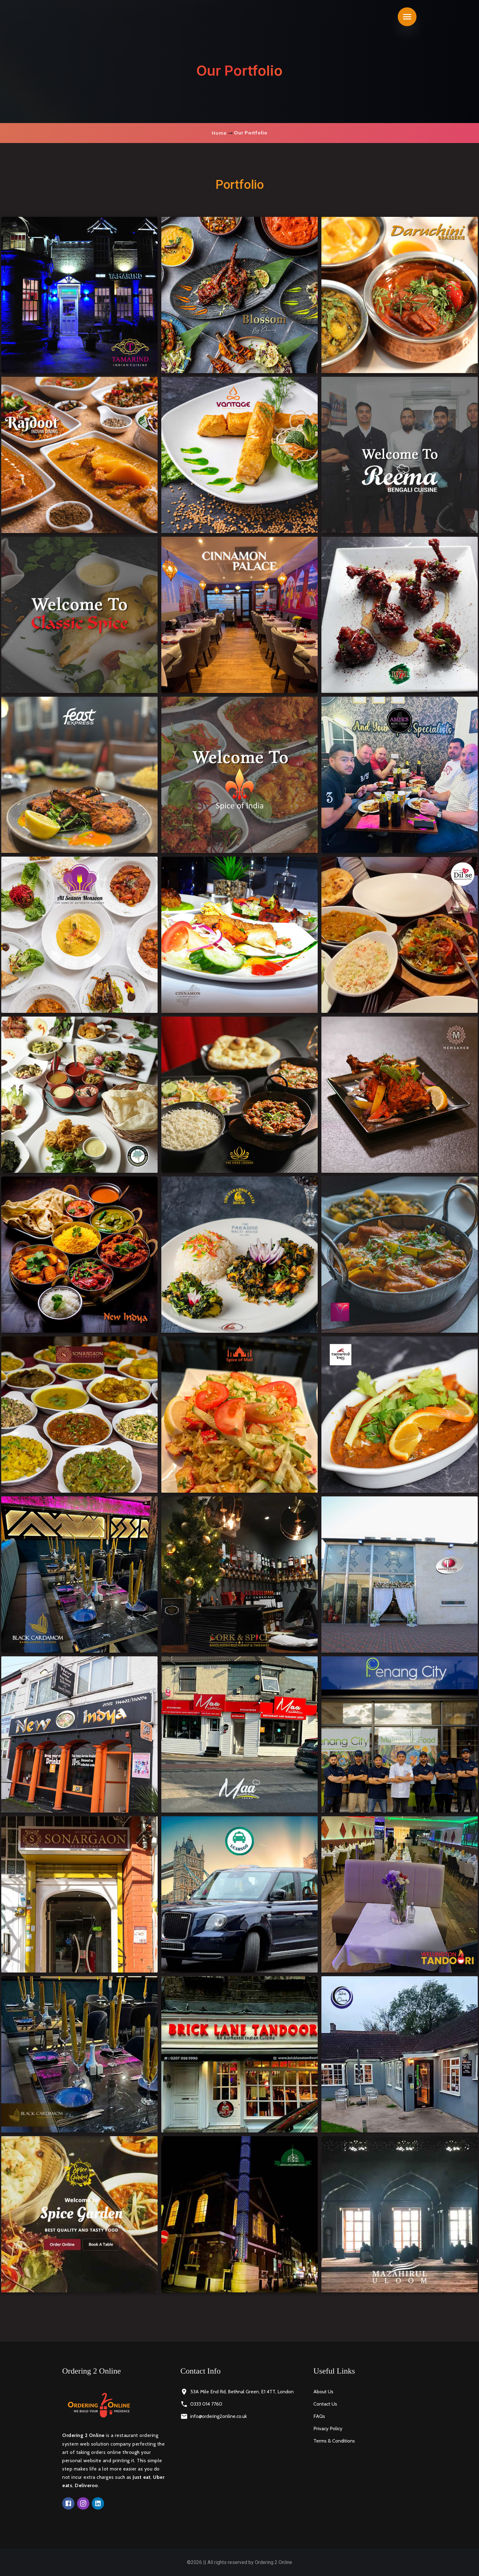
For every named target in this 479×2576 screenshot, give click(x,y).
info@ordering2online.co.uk (218, 2416)
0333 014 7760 (206, 2404)
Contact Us (325, 2404)
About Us (323, 2392)
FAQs (319, 2416)
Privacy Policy (327, 2428)
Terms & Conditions (334, 2441)
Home (219, 133)
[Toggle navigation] (407, 16)
